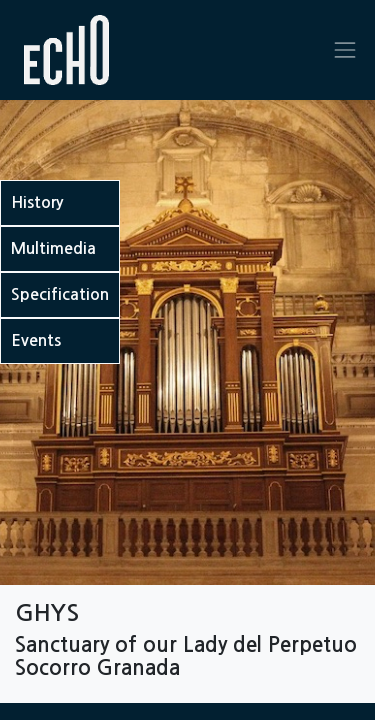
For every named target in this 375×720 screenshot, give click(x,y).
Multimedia (53, 248)
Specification (60, 294)
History (37, 202)
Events (36, 340)
